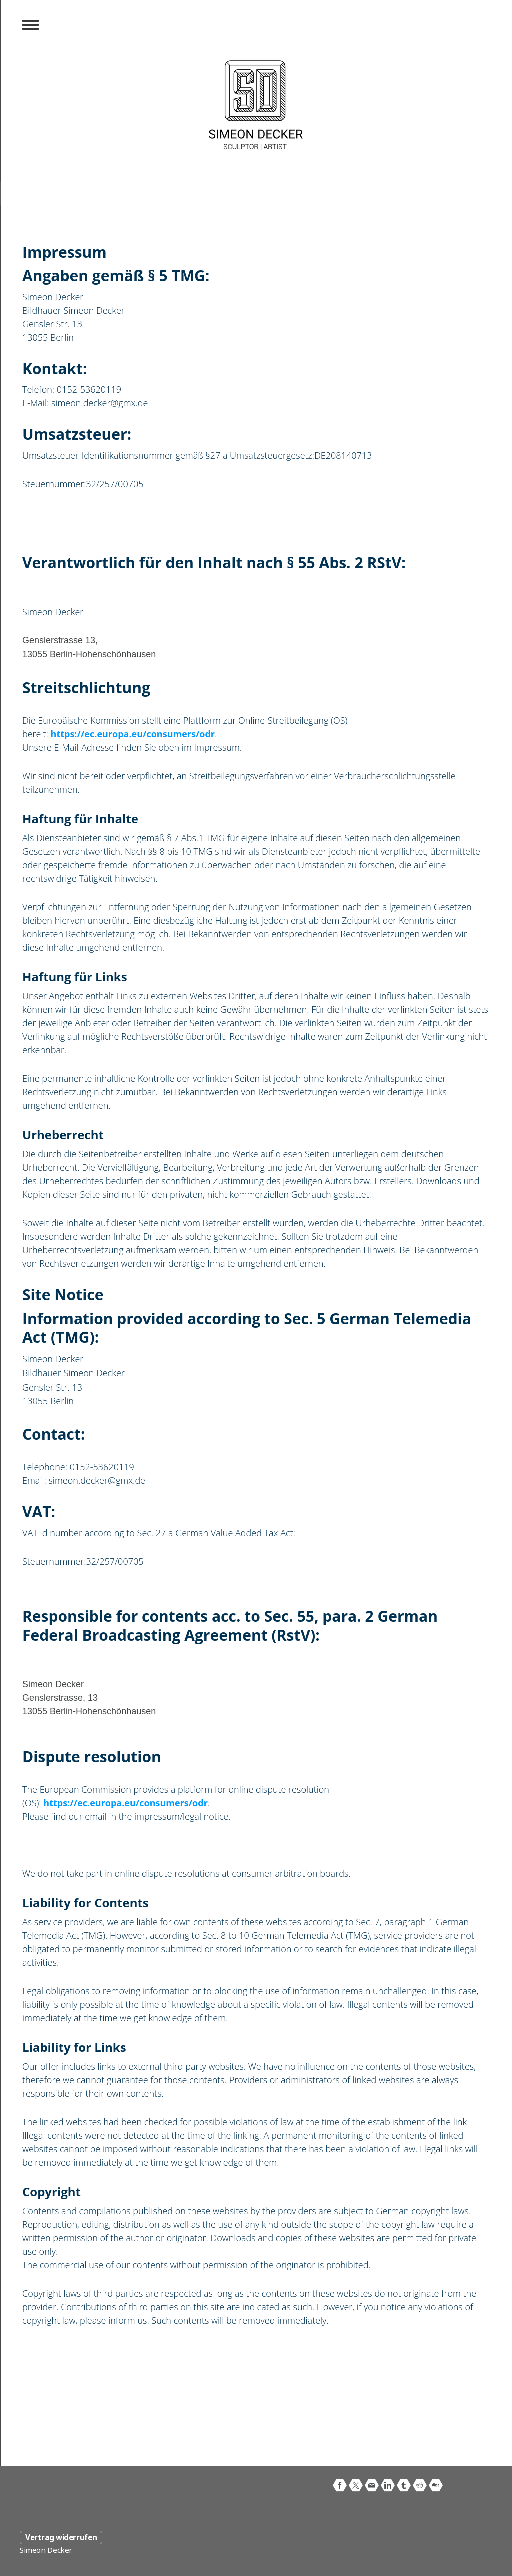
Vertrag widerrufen (61, 2537)
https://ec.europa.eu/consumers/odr (133, 734)
